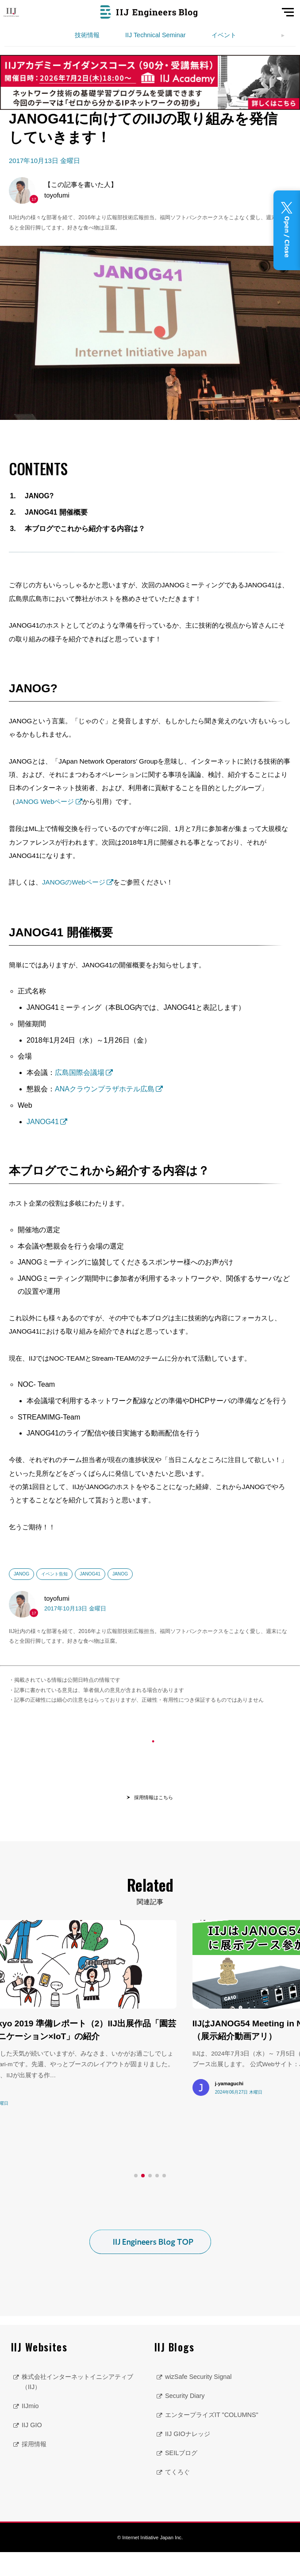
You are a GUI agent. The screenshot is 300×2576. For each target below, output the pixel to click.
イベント (224, 35)
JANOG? (39, 496)
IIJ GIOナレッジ (187, 2457)
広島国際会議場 (79, 1072)
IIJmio (30, 2429)
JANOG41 (43, 1121)
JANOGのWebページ (73, 882)
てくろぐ (177, 2495)
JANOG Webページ (44, 801)
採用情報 (34, 2467)
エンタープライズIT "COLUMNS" (211, 2438)
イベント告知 (54, 1573)
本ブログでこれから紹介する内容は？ (85, 528)
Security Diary (185, 2419)
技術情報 (87, 35)
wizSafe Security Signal (198, 2400)
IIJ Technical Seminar (155, 35)
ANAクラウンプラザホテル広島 (104, 1089)
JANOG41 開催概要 (56, 512)
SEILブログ (181, 2476)
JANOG (21, 1573)
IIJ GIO (32, 2448)
